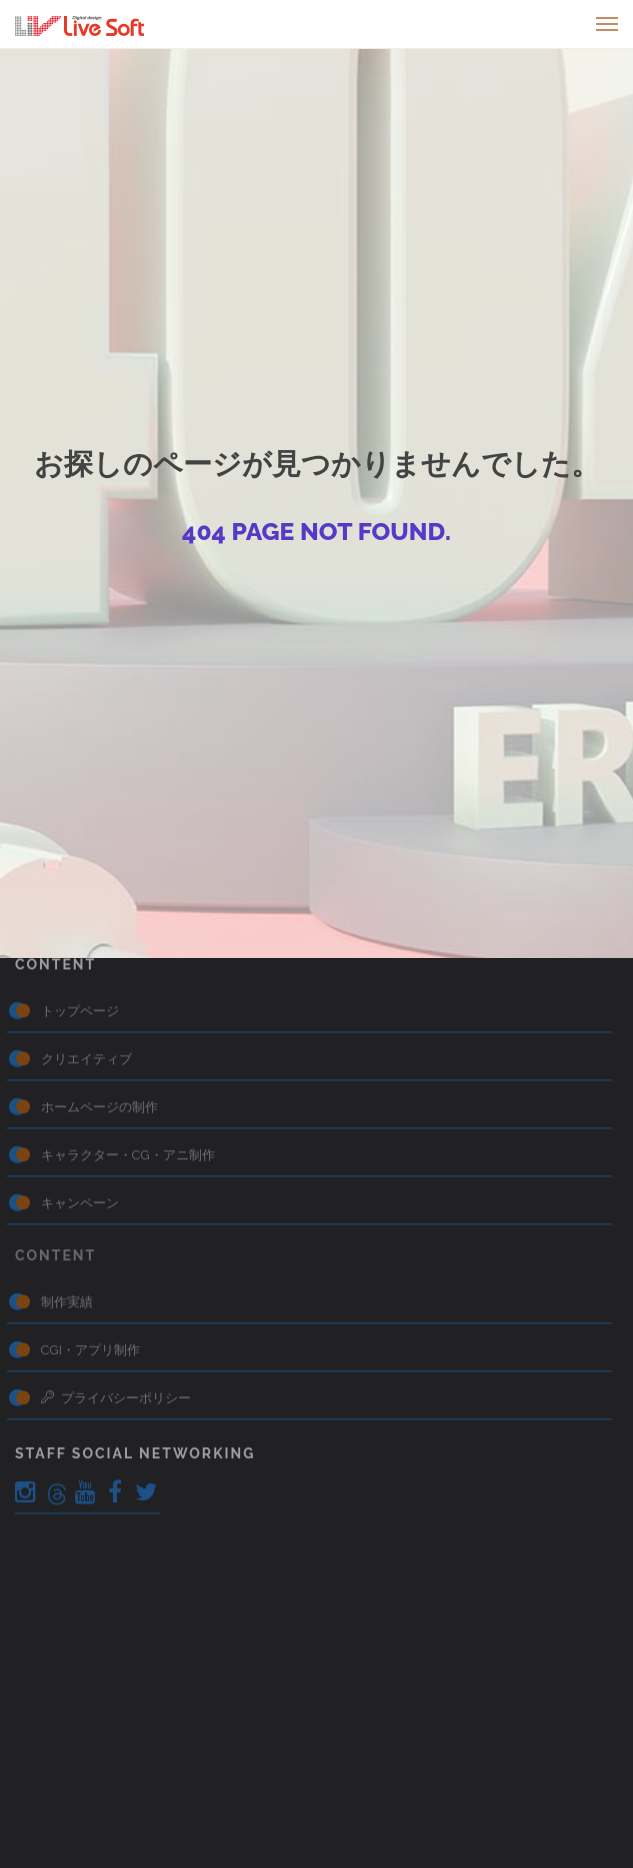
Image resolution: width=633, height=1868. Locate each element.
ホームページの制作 (99, 987)
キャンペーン (80, 1083)
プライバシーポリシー (116, 1278)
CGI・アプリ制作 (90, 1230)
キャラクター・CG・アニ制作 (128, 1035)
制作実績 (67, 1182)
